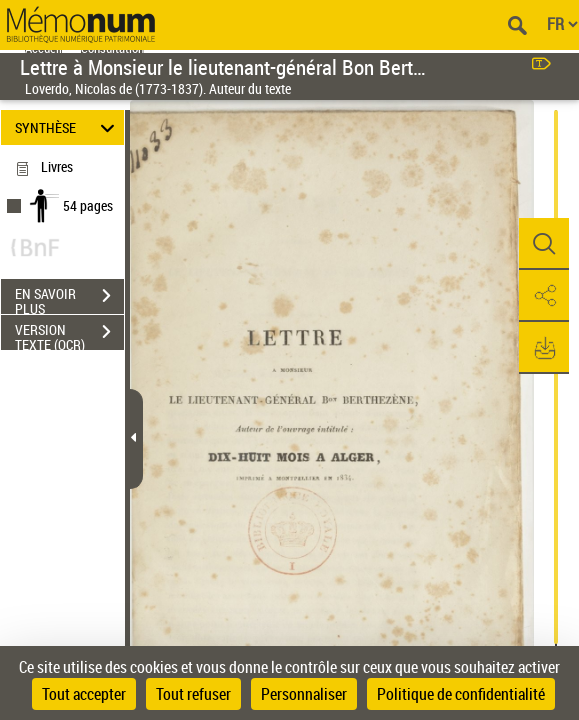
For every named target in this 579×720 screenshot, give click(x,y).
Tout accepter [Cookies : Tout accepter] (84, 694)
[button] (544, 244)
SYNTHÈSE (67, 127)
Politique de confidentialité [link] (461, 694)
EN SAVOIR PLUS (69, 298)
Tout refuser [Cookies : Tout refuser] (193, 694)
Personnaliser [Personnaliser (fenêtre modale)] (304, 694)
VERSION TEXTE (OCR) (69, 334)
